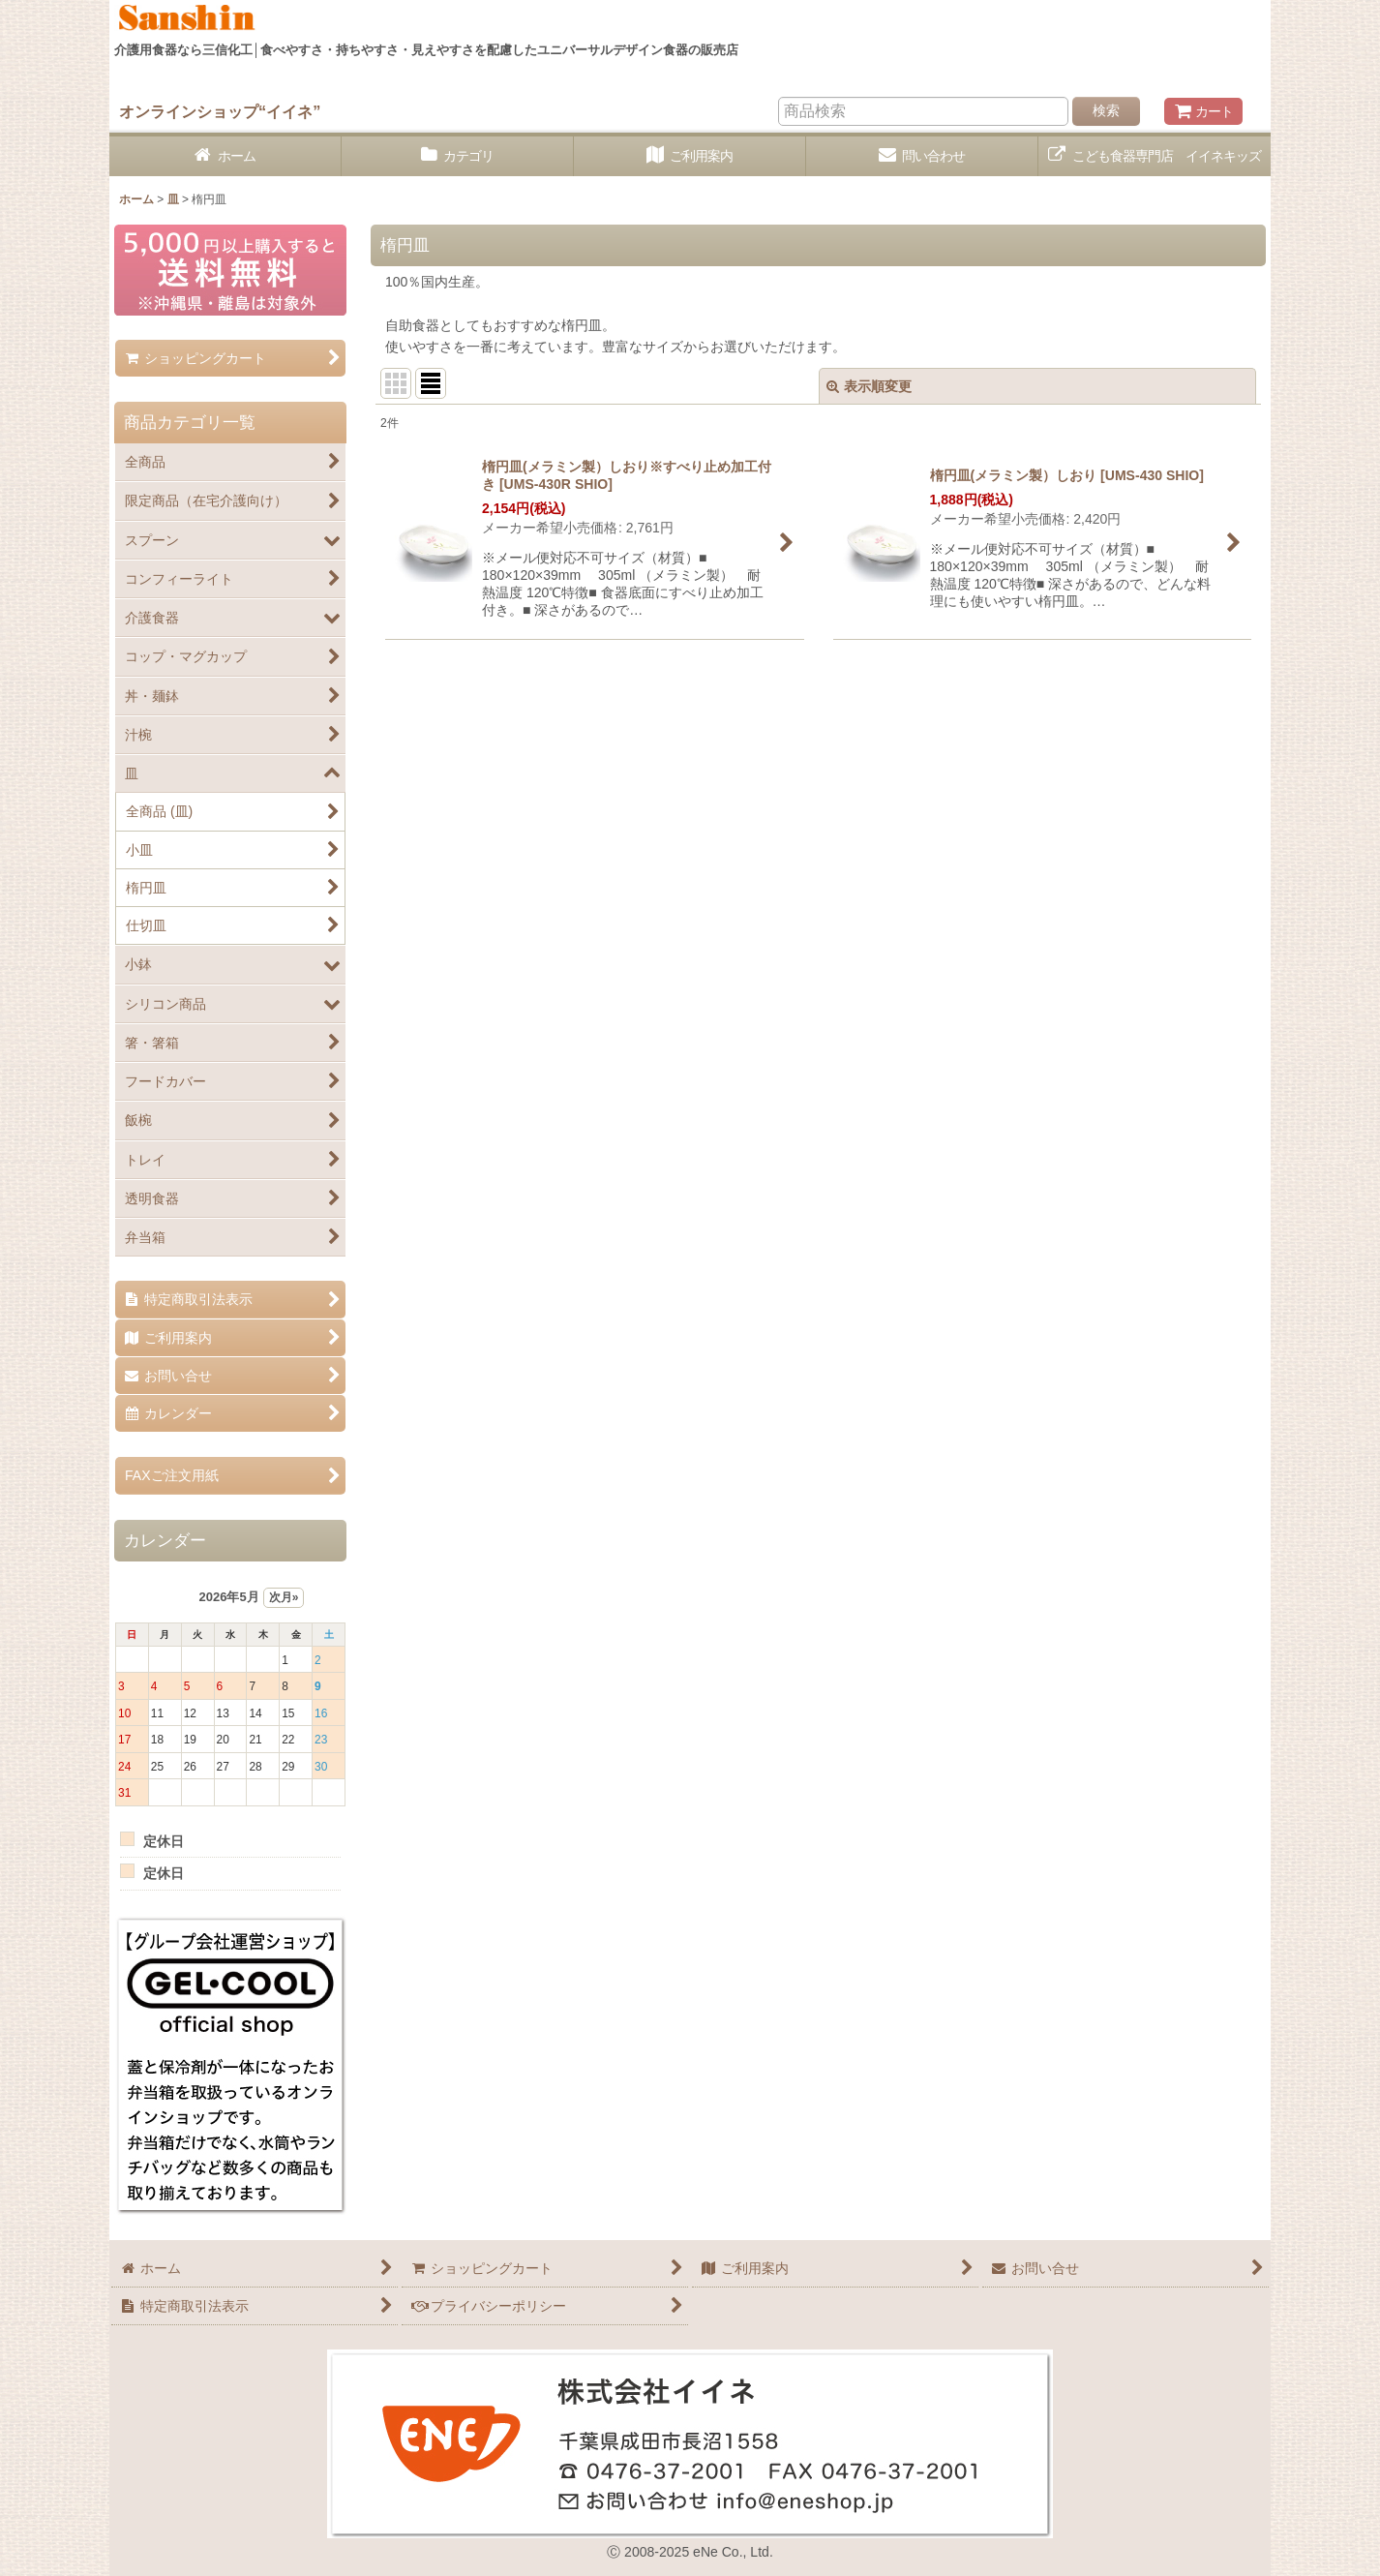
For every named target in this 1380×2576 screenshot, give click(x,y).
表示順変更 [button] (869, 386)
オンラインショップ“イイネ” (219, 111)
